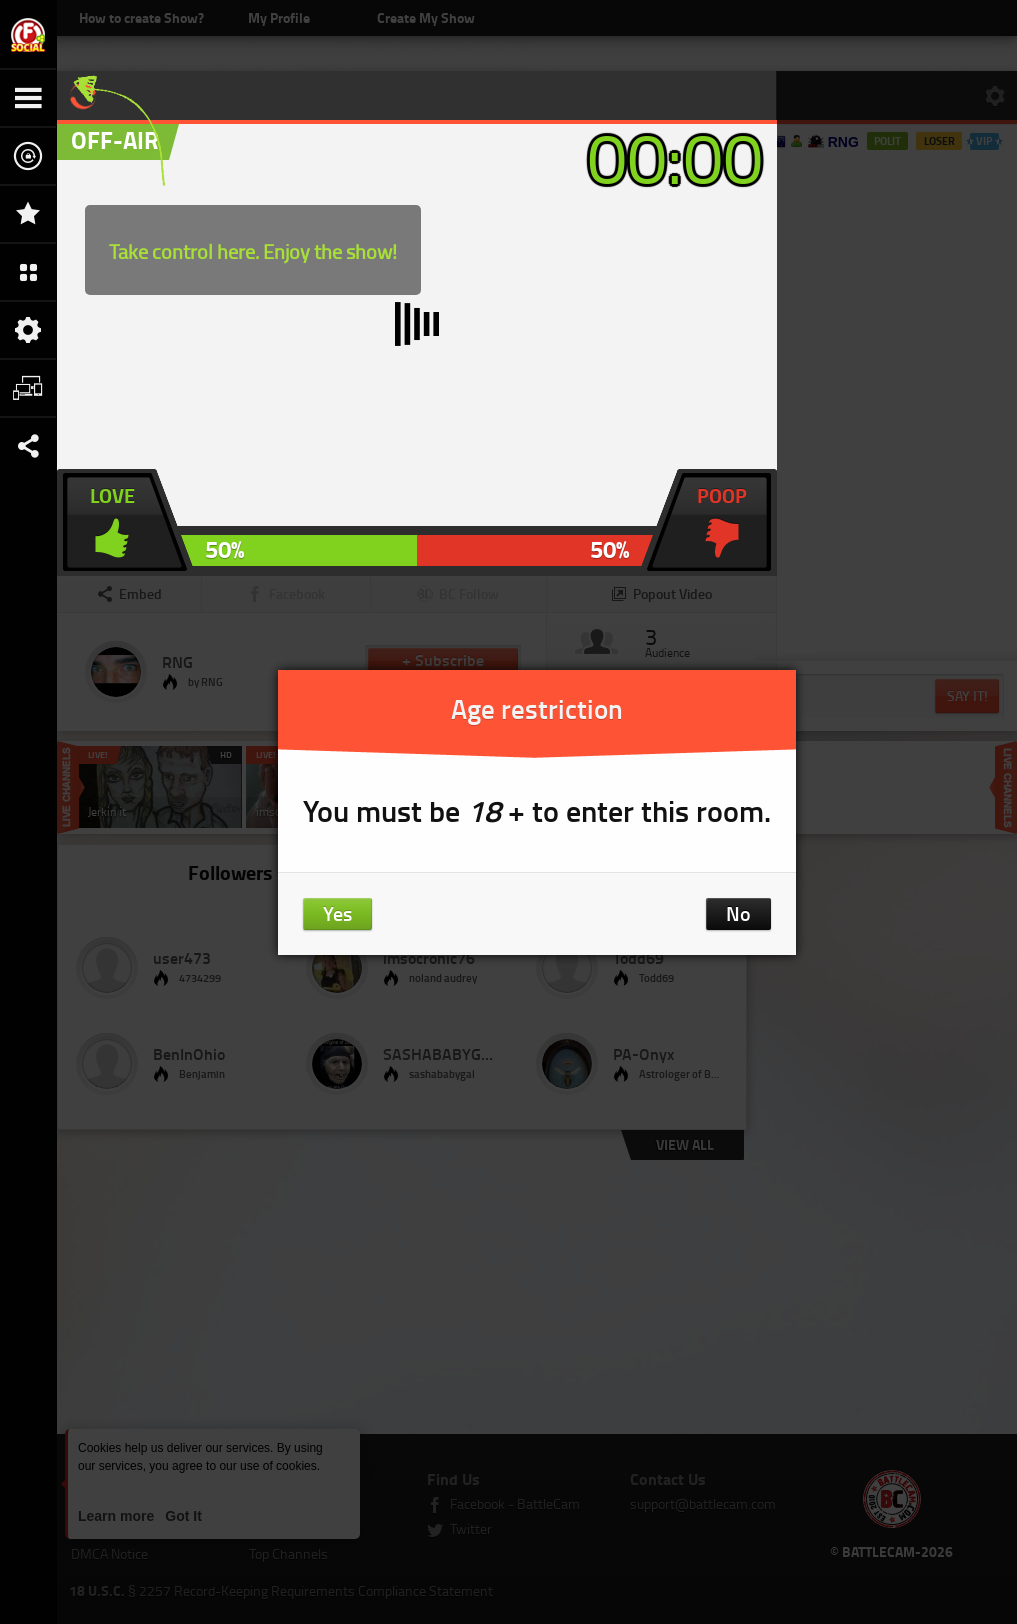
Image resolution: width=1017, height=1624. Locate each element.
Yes (337, 913)
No (738, 913)
